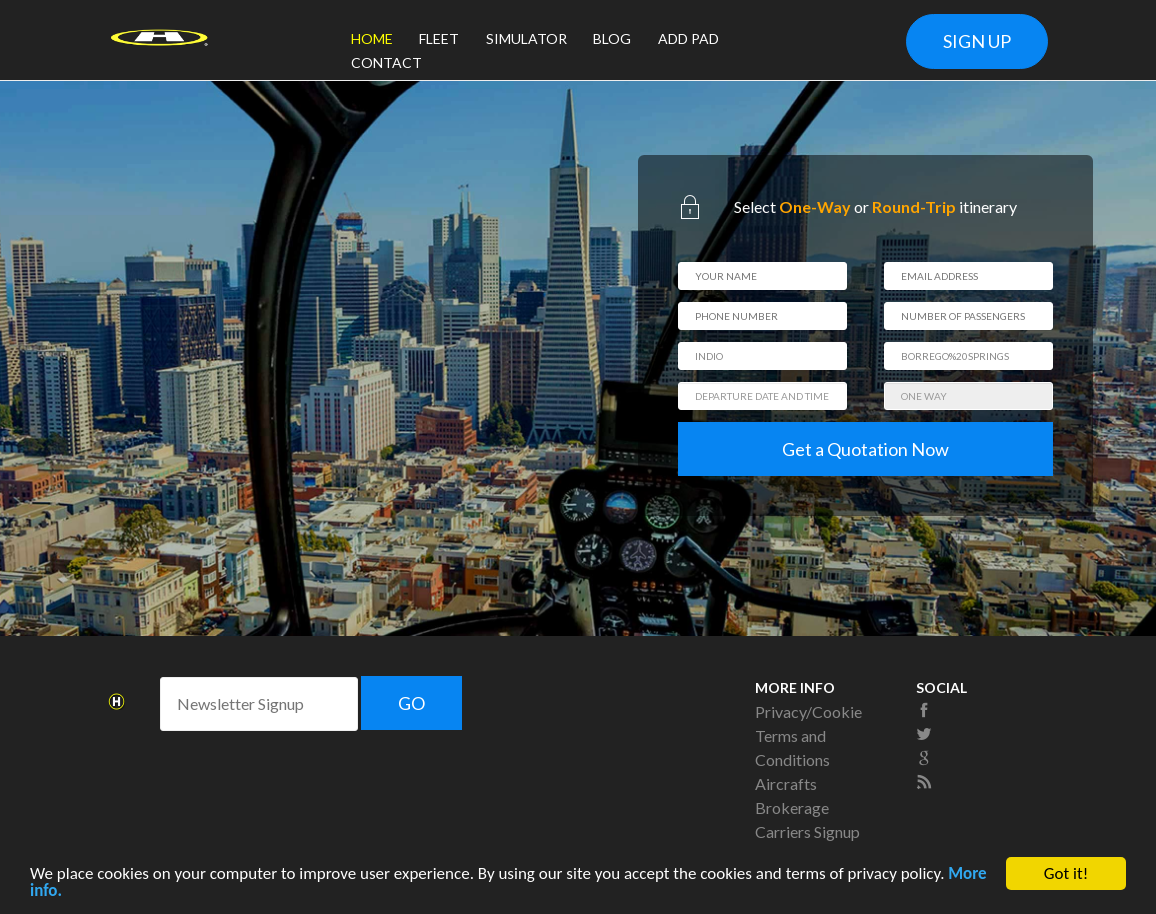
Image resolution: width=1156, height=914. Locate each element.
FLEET (439, 38)
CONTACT (386, 62)
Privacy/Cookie (808, 711)
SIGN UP (977, 41)
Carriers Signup (807, 831)
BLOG (612, 38)
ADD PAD (688, 38)
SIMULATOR (526, 38)
